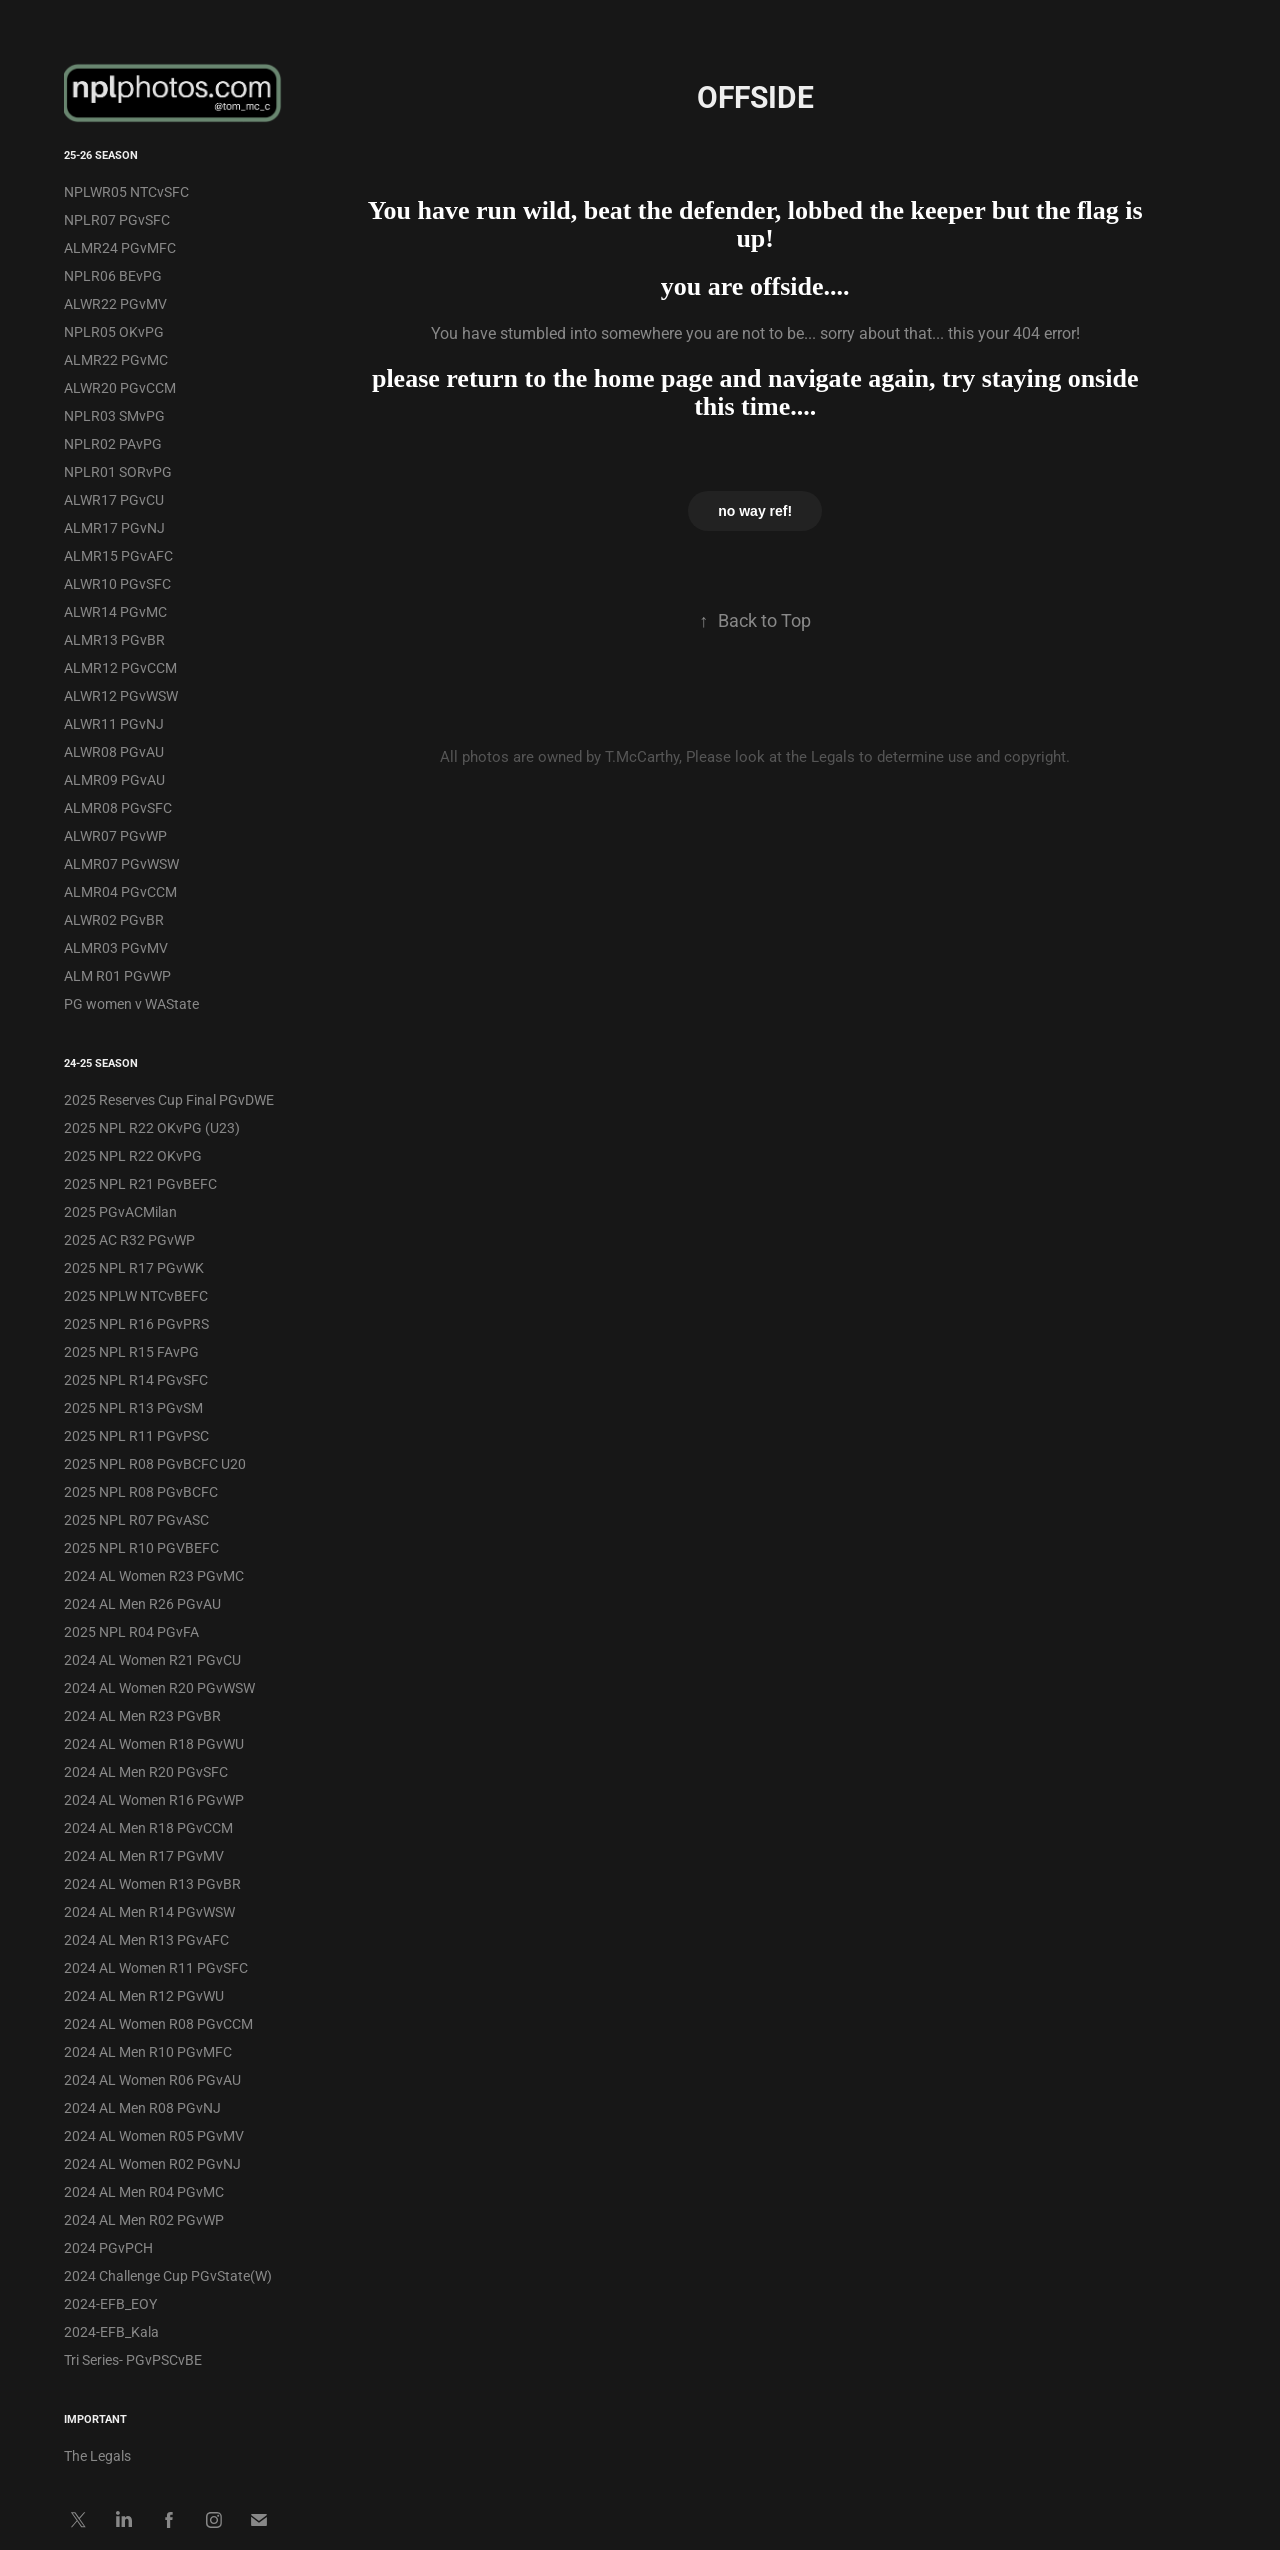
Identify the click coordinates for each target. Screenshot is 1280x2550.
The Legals (97, 2455)
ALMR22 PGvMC (116, 359)
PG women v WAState (131, 1003)
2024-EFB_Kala (111, 2331)
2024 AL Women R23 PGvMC (154, 1575)
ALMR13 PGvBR (114, 639)
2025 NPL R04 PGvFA (131, 1631)
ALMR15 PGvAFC (118, 555)
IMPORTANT (95, 2418)
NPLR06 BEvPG (113, 275)
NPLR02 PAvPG (113, 443)
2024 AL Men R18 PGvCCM (148, 1827)
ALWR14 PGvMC (115, 611)
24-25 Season (101, 1062)
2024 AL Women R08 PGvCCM (158, 2023)
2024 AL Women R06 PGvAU (152, 2079)
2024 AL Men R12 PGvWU (144, 1995)
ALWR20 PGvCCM (120, 387)
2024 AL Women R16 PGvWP (154, 1799)
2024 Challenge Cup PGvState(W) (168, 2275)
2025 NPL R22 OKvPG (133, 1155)
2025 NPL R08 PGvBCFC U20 (155, 1463)
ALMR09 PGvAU (114, 779)
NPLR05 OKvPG (114, 331)
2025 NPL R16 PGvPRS (136, 1323)
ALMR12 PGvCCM (120, 667)
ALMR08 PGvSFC (118, 807)
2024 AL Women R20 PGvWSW (159, 1687)
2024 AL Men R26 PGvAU (142, 1603)
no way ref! (755, 511)
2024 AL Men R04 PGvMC (144, 2191)
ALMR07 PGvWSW (121, 863)
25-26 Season (101, 154)
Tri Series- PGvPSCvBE (133, 2359)
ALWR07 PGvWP (115, 835)
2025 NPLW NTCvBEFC (136, 1295)
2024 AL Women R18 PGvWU (154, 1743)
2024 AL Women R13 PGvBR (152, 1883)
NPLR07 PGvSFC (117, 219)
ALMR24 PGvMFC (120, 247)
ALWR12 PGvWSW (121, 695)
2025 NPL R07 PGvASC (136, 1519)
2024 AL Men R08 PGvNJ (142, 2107)
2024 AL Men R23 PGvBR (142, 1715)
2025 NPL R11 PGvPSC (136, 1435)
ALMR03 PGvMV (116, 947)
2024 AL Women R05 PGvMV (154, 2135)
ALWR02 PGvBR (114, 919)
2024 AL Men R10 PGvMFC (148, 2051)
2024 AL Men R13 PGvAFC (146, 1939)
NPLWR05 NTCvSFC (126, 191)
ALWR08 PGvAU (114, 751)
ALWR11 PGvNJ (114, 723)
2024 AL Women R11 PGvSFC (156, 1967)
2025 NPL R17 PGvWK (134, 1267)
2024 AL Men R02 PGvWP (144, 2219)
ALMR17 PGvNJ (114, 527)
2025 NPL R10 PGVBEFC (141, 1547)
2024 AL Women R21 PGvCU (152, 1659)
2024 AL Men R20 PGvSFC (146, 1771)
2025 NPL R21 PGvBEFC (140, 1183)
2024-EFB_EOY (110, 2303)
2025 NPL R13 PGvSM (133, 1407)
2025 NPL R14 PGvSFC (136, 1379)
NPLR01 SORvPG (118, 471)
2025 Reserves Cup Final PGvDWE (169, 1099)
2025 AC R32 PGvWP (129, 1239)
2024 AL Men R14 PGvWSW (149, 1911)
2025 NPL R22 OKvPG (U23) (152, 1127)
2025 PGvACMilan (120, 1211)
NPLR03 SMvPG (114, 415)
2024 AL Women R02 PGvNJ (152, 2163)
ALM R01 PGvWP (117, 975)
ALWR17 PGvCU (114, 499)
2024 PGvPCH (108, 2247)
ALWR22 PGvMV (115, 303)
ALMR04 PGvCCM (120, 891)
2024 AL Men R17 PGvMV (144, 1855)
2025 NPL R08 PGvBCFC (141, 1491)
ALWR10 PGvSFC (117, 583)
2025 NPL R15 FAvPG (131, 1351)
